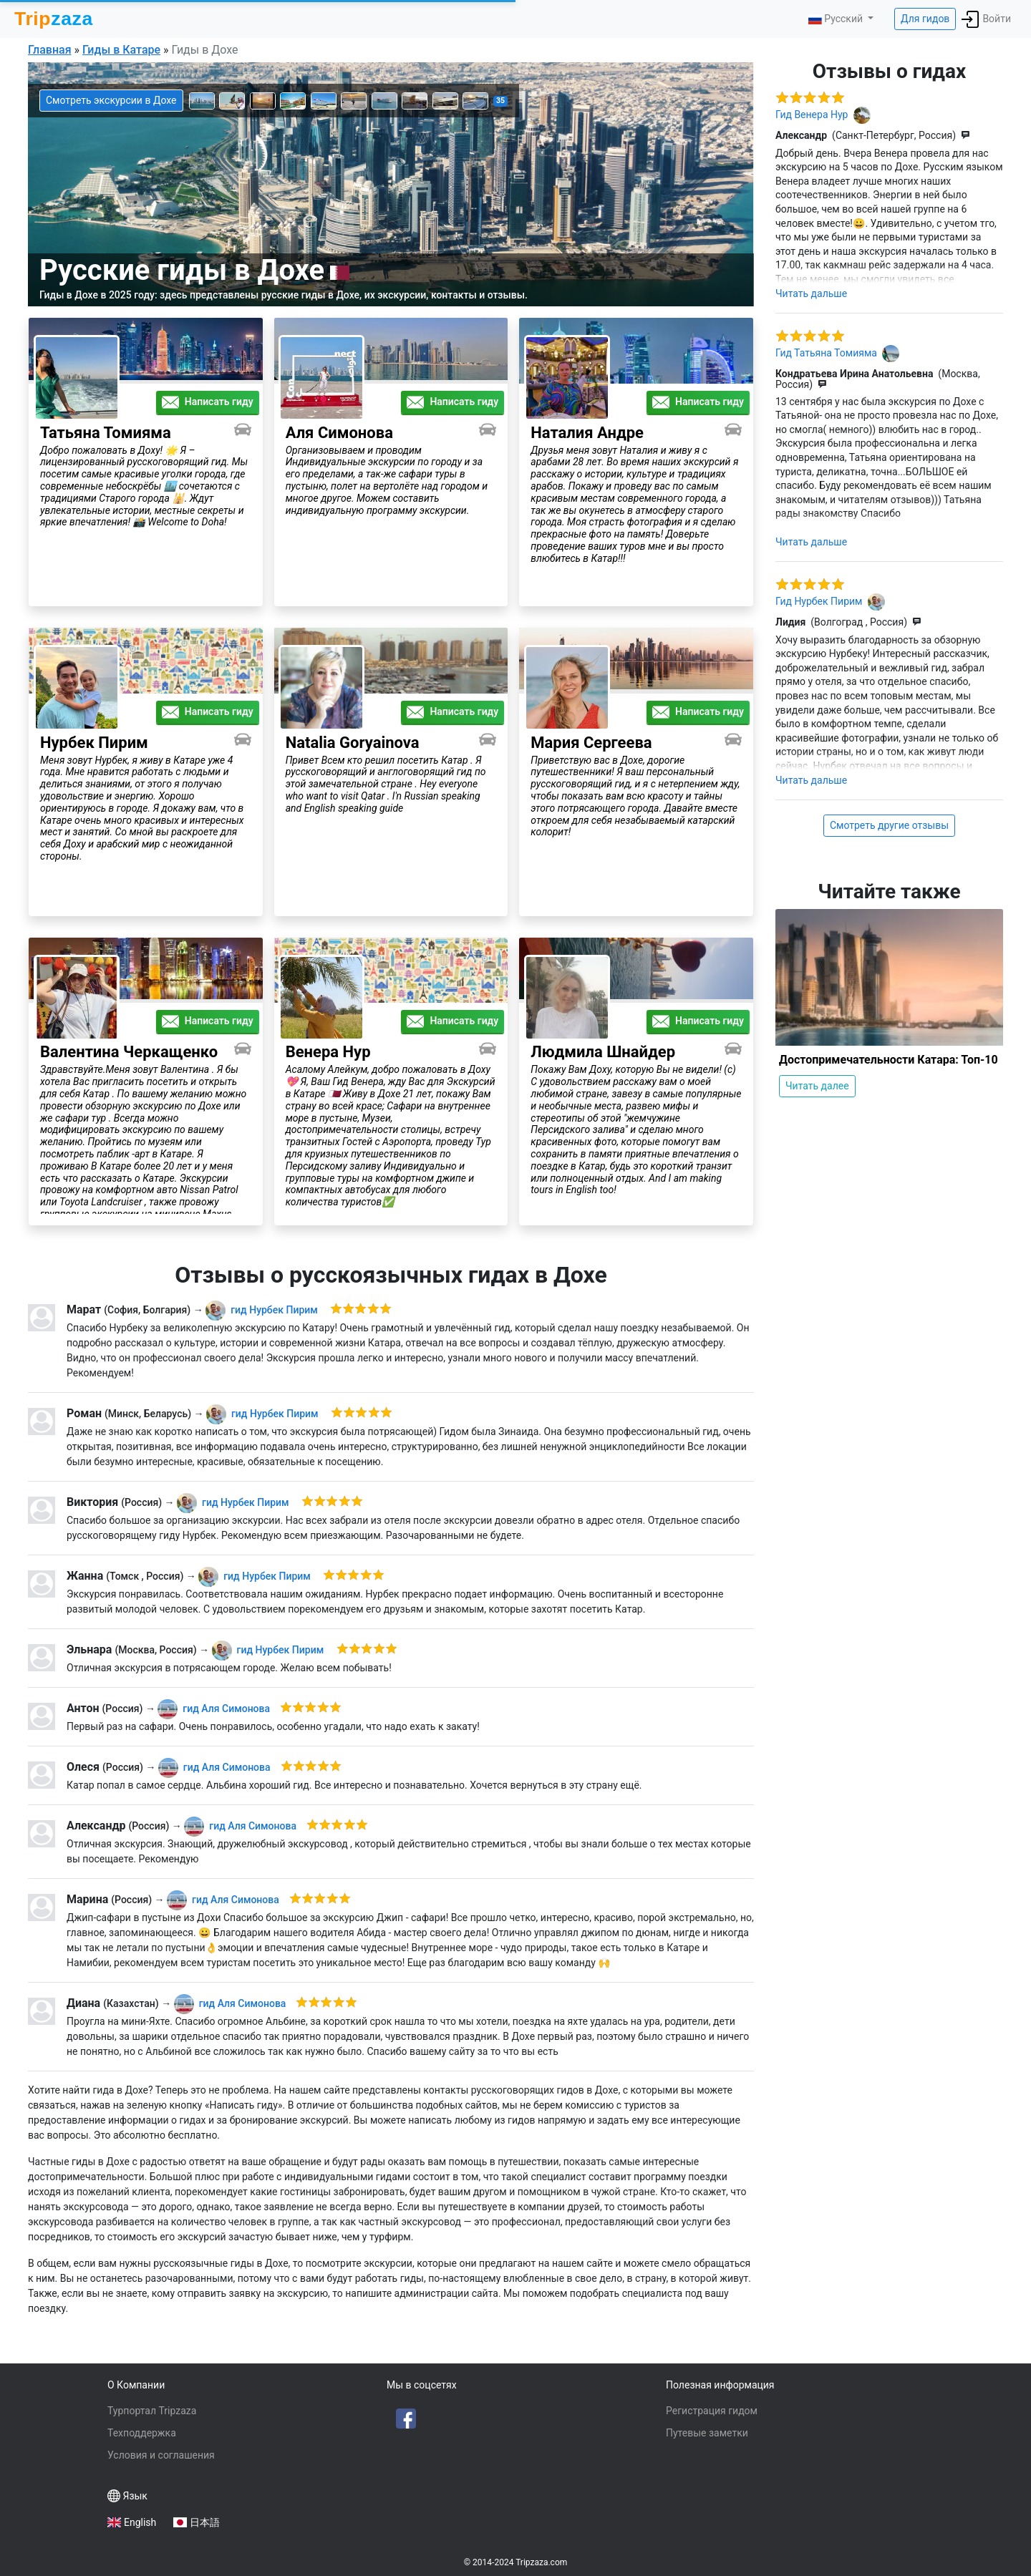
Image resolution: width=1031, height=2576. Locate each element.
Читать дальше (811, 293)
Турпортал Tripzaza (151, 2410)
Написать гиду (207, 402)
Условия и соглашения (161, 2455)
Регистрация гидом (711, 2410)
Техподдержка (141, 2433)
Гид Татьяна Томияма (827, 352)
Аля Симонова (229, 1708)
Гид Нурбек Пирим (820, 600)
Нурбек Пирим (278, 1310)
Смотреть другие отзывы (889, 825)
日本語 (205, 2522)
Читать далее (817, 1086)
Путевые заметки (707, 2433)
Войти (986, 19)
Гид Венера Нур (813, 114)
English (140, 2522)
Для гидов (925, 18)
